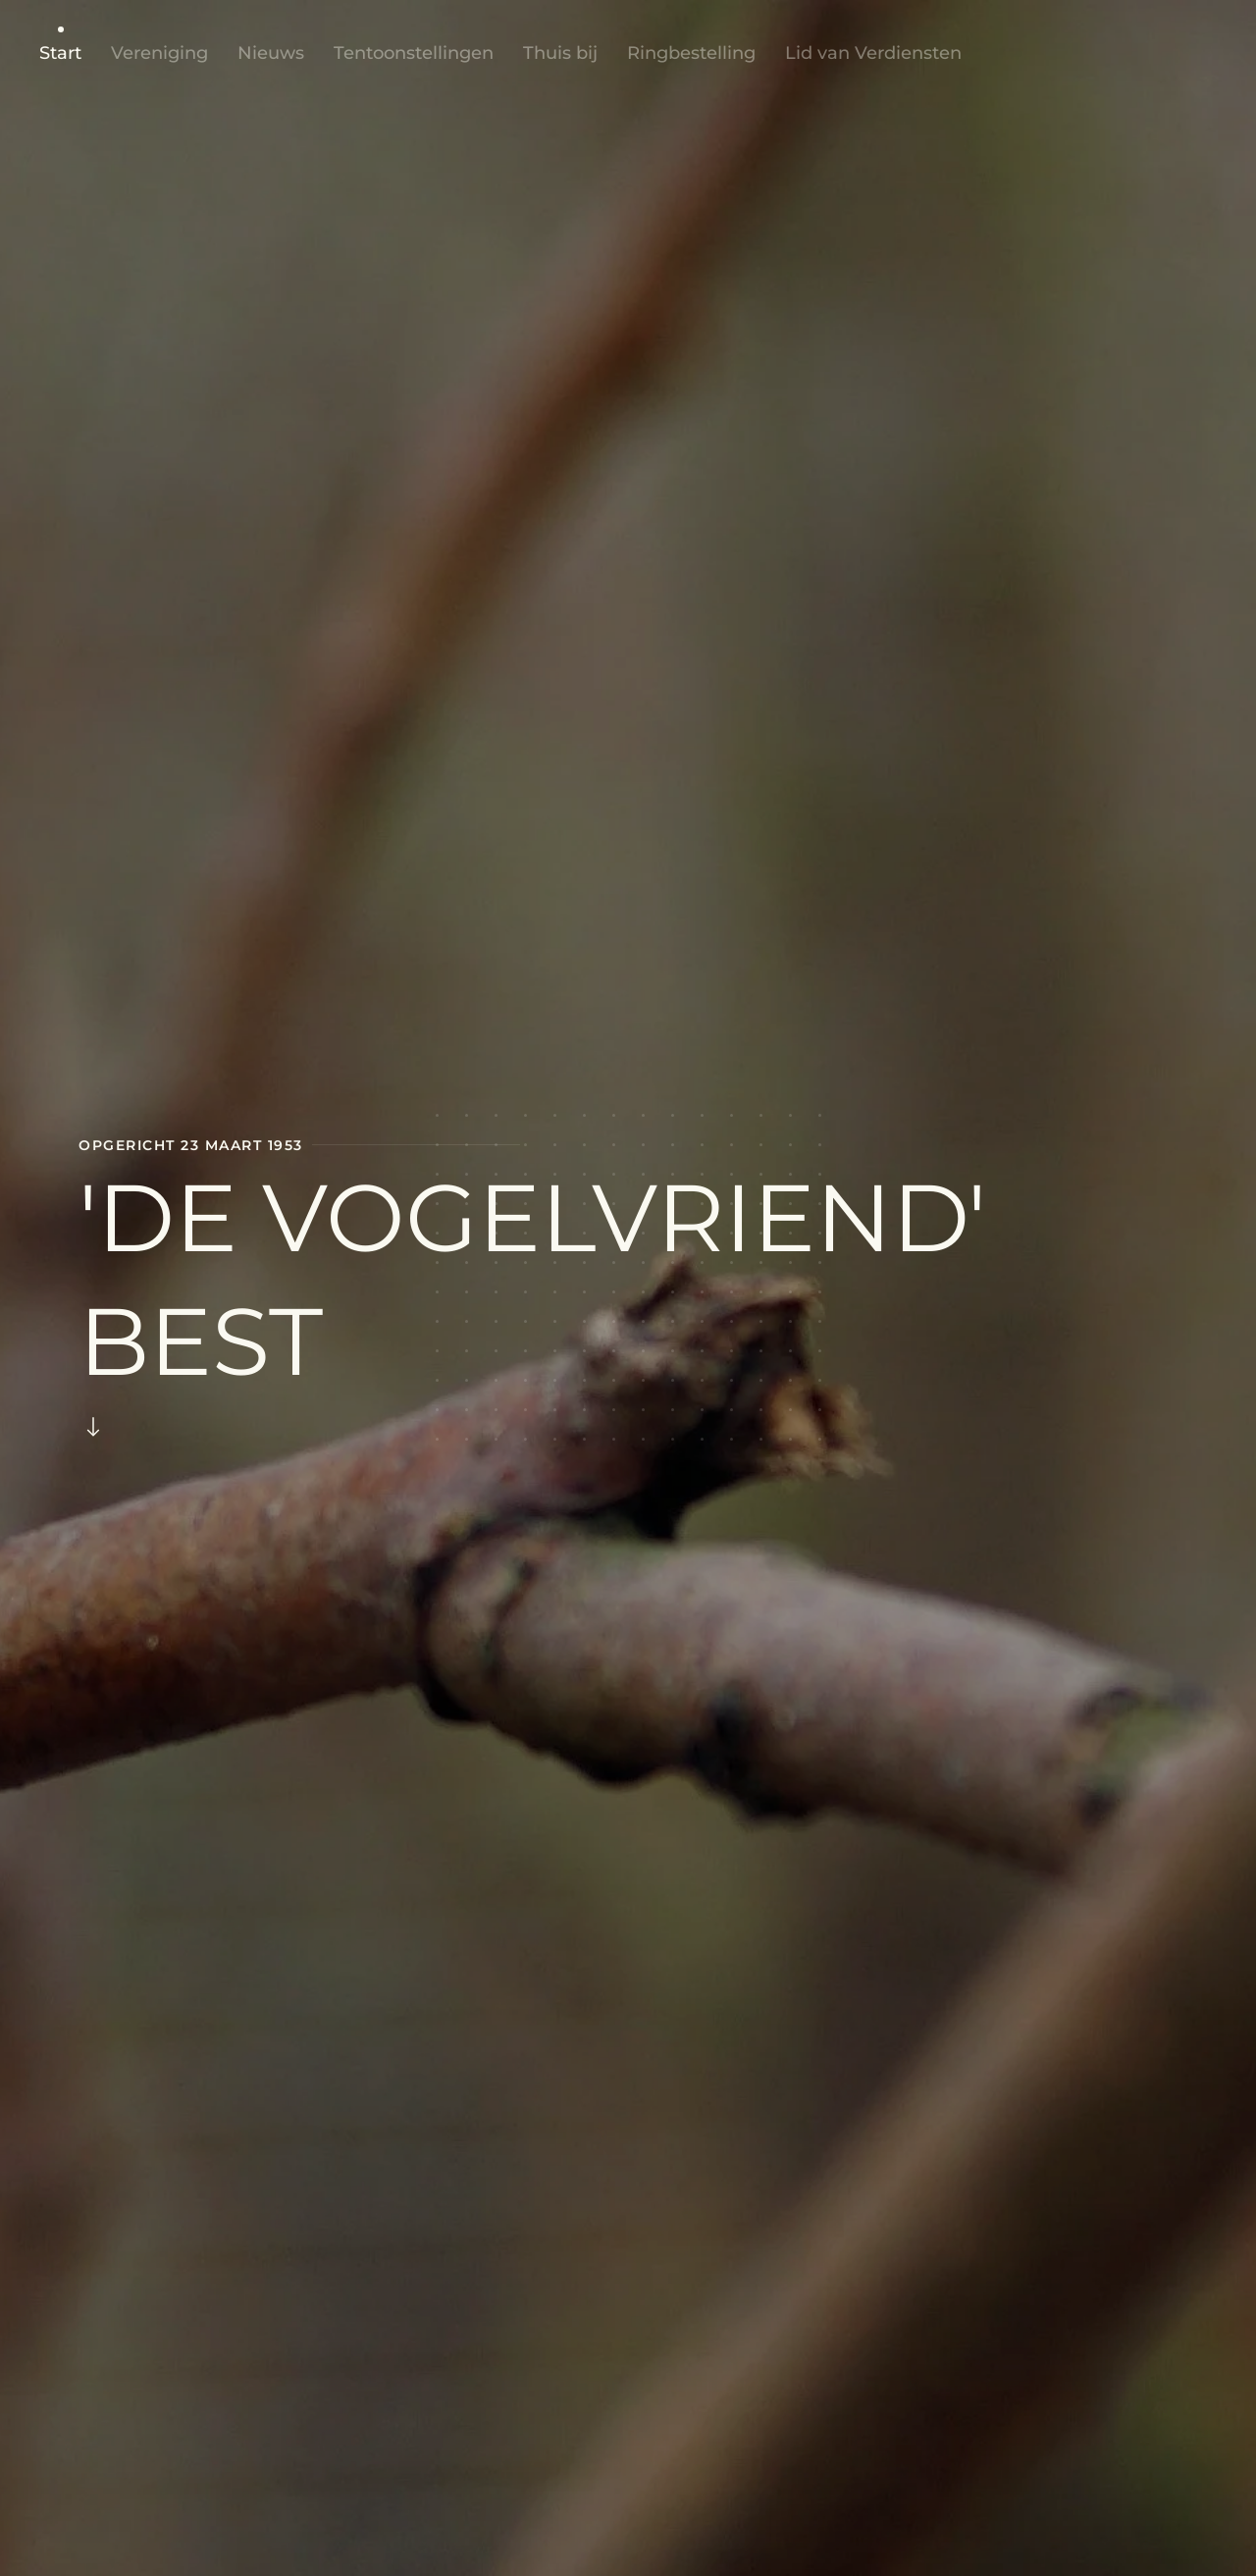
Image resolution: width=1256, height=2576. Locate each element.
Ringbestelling (691, 53)
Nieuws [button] (270, 53)
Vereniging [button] (159, 53)
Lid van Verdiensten (873, 53)
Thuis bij (560, 53)
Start (60, 53)
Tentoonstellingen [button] (414, 53)
